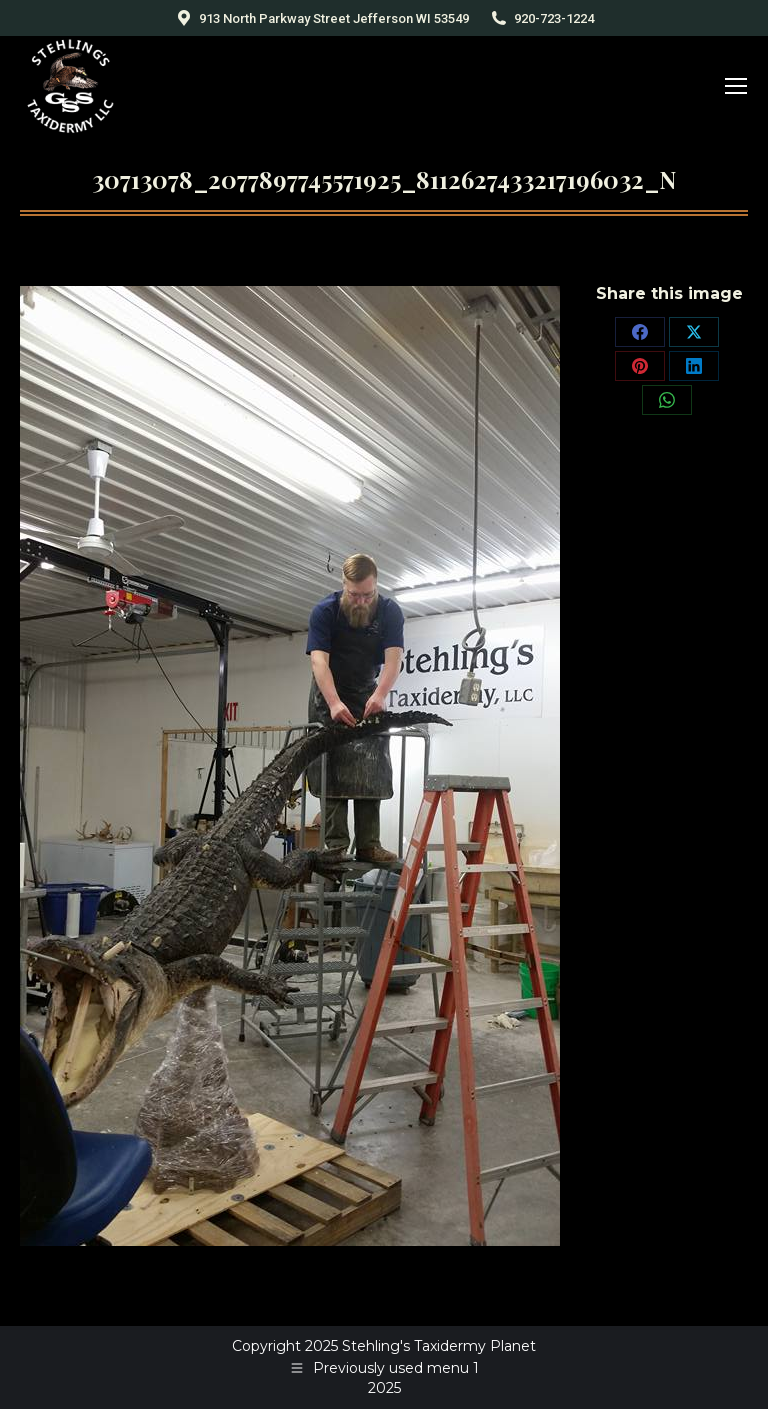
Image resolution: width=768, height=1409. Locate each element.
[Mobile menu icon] (736, 86)
